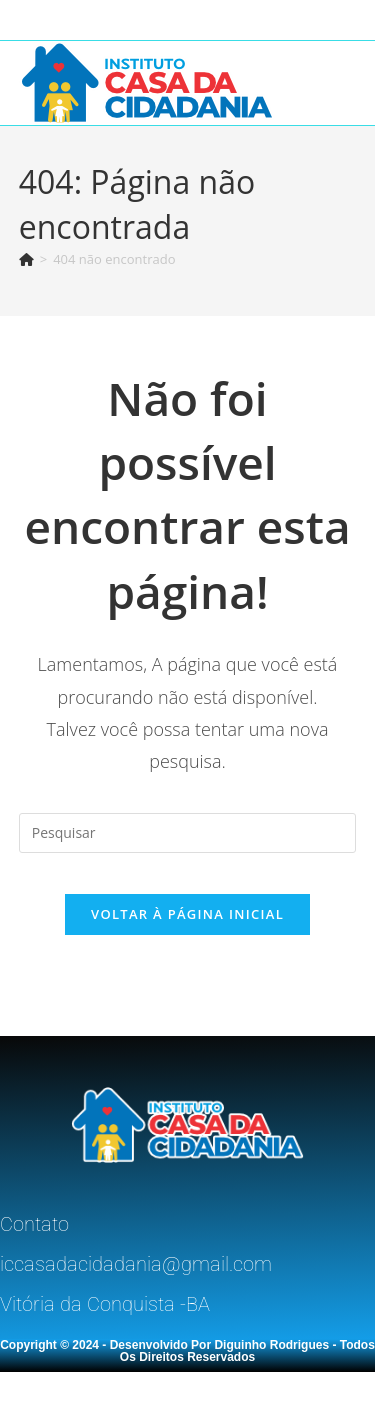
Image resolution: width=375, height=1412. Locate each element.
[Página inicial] (26, 259)
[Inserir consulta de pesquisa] (188, 833)
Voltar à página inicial (187, 914)
